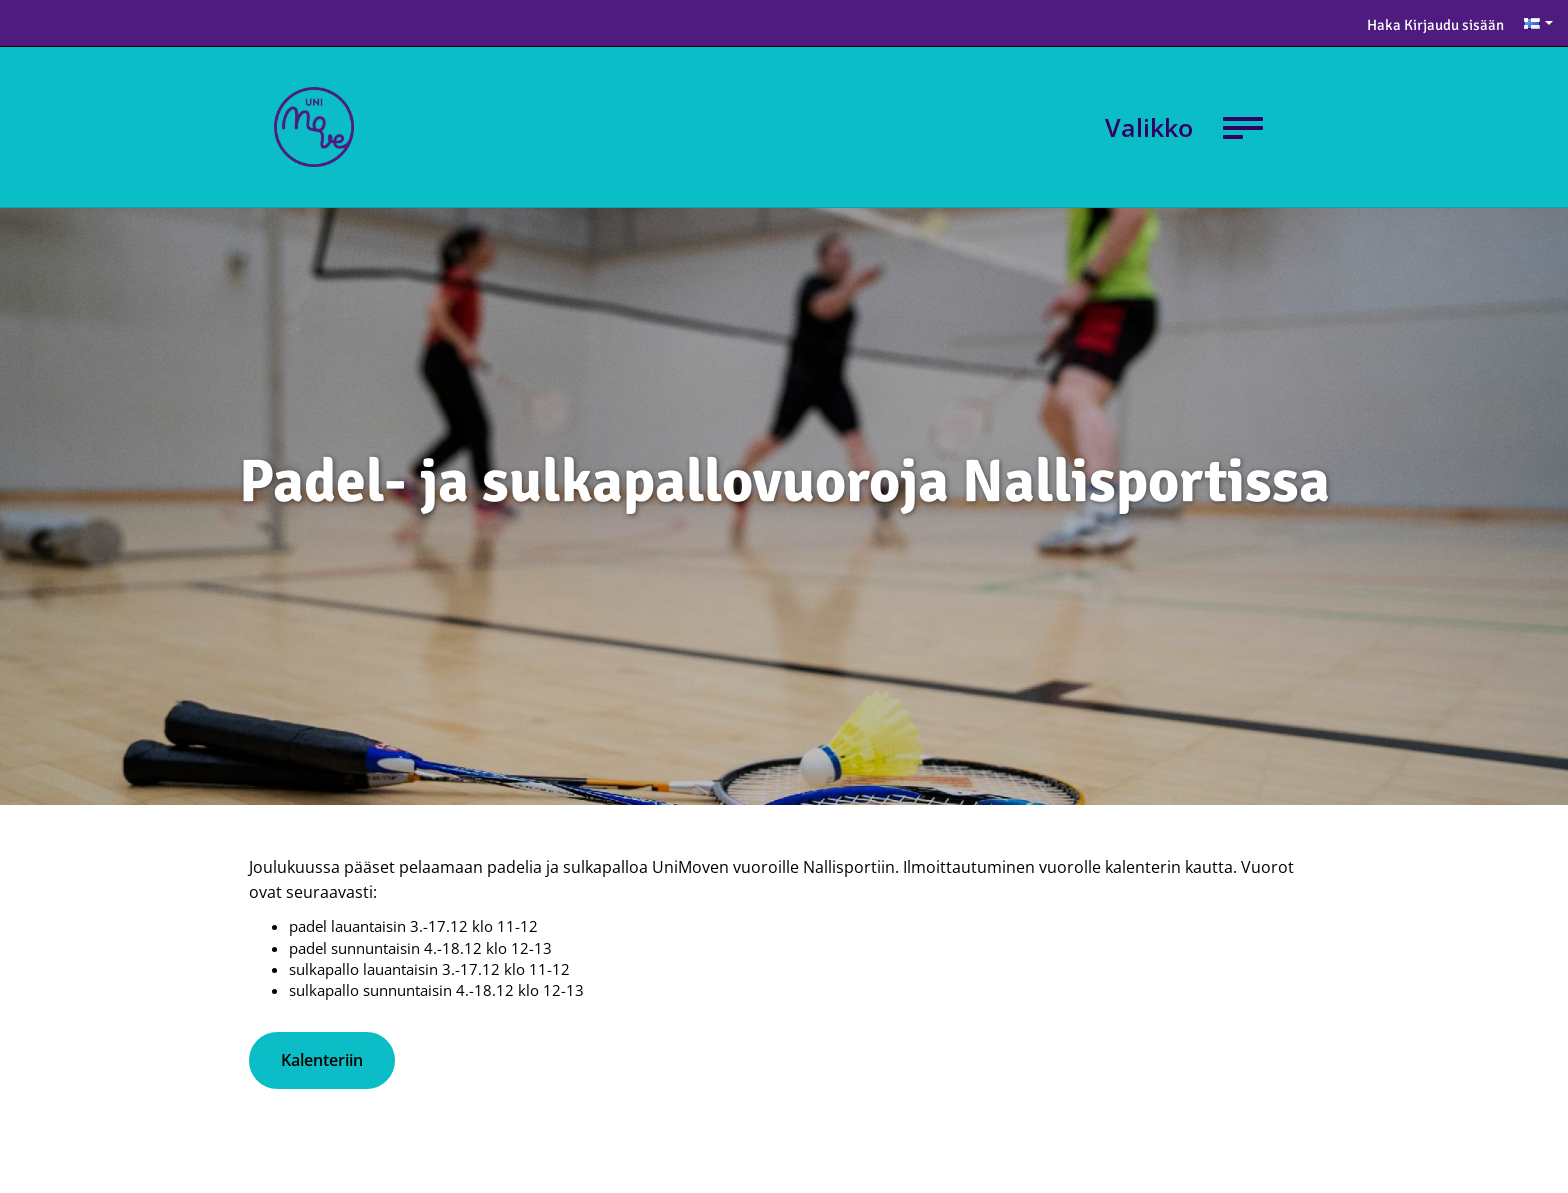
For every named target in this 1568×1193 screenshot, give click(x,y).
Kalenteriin (322, 1060)
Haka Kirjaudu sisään (1435, 25)
